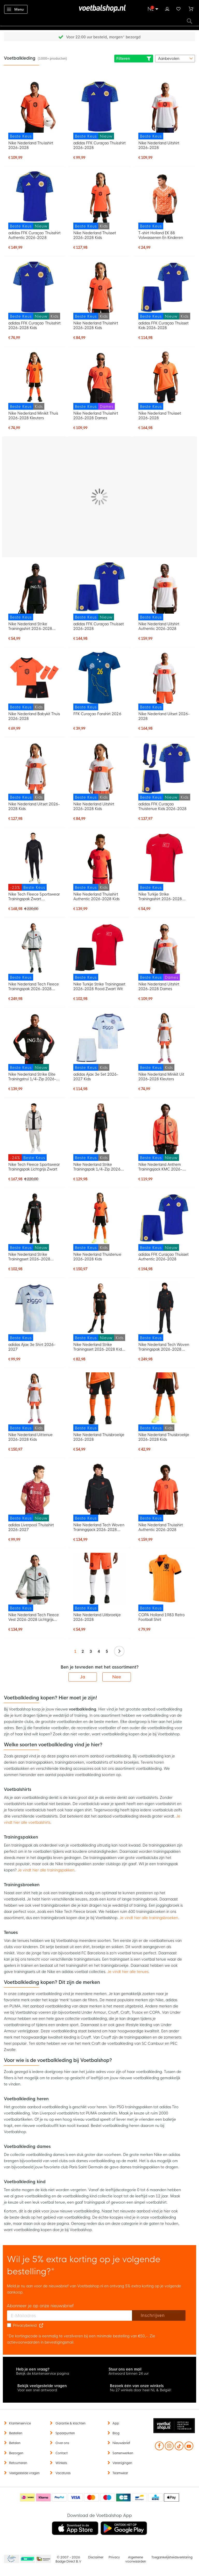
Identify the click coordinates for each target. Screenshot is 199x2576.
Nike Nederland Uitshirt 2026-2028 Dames (158, 986)
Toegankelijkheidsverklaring (172, 2557)
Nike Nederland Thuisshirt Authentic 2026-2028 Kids (96, 896)
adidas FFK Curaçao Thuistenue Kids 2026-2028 (162, 806)
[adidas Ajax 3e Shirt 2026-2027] (34, 1311)
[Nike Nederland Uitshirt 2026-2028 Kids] (99, 771)
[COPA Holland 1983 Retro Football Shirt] (164, 1582)
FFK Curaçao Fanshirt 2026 (97, 714)
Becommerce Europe (11, 2559)
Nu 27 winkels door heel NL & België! (140, 2390)
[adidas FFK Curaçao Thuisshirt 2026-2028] (99, 110)
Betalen (14, 2443)
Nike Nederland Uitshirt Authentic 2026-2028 (158, 626)
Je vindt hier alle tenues (127, 1971)
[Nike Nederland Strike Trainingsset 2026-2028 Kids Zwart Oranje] (99, 1311)
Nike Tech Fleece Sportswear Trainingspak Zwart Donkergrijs (34, 896)
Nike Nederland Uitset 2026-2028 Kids (34, 806)
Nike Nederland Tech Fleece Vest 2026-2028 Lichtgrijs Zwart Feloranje (33, 1617)
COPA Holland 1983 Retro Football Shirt (161, 1617)
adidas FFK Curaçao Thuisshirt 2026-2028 (99, 145)
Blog (115, 2433)
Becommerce (27, 2559)
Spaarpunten (65, 2433)
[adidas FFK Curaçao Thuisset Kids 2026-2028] (164, 290)
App (115, 2423)
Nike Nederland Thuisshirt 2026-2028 (30, 145)
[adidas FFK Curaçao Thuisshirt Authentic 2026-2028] (34, 200)
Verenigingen (122, 2463)
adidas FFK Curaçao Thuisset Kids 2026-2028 (163, 325)
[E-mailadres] (69, 2315)
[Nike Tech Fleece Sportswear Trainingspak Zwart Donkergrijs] (34, 861)
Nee (116, 1677)
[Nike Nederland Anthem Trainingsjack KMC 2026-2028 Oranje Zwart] (164, 1131)
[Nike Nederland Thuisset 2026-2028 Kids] (99, 200)
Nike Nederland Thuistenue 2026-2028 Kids (97, 1256)
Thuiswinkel (43, 2559)
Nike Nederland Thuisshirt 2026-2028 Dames (95, 415)
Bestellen (15, 2433)
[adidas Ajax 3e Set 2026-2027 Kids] (99, 1041)
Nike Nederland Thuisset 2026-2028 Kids (94, 235)
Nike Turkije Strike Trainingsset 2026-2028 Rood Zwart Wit (99, 986)
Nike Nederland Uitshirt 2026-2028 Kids (93, 806)
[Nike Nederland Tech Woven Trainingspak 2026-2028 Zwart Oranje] (164, 1311)
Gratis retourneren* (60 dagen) (103, 37)
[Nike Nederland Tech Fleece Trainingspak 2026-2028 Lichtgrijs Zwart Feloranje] (34, 951)
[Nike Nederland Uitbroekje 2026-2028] (99, 1582)
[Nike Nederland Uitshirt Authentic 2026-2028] (164, 591)
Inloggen (167, 8)
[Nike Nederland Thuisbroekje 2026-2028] (99, 1401)
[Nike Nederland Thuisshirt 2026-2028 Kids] (99, 290)
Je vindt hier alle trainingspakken (46, 1870)
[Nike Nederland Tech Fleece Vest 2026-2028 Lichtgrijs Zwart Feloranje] (34, 1582)
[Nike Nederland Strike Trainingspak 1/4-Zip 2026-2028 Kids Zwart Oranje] (99, 1131)
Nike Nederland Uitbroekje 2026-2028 (97, 1617)
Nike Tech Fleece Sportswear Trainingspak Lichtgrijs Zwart (34, 1167)
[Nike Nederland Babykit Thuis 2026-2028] (34, 681)
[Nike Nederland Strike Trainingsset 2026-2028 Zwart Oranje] (34, 1221)
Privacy (114, 2557)
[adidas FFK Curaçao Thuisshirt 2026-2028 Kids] (34, 290)
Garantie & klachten (70, 2423)
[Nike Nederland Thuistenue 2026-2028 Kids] (99, 1221)
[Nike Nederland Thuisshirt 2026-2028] (34, 110)
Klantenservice (20, 2423)
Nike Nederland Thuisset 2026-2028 (159, 415)
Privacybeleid (25, 2325)
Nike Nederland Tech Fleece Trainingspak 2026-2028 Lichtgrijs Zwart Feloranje (33, 986)
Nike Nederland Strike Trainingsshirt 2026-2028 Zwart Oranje (30, 626)
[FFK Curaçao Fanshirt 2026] (99, 681)
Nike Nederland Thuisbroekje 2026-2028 (98, 1437)
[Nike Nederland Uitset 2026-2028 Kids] (34, 771)
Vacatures (62, 2473)
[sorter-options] (175, 58)
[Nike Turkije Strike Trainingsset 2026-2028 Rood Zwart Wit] (99, 951)
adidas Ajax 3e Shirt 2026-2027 (31, 1347)
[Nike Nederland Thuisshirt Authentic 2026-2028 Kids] (99, 861)
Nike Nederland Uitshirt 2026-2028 (158, 145)
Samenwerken (122, 2453)
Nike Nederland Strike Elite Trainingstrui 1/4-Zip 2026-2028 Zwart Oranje (32, 1076)
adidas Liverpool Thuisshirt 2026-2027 (31, 1527)
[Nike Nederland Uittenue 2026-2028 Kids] (34, 1401)
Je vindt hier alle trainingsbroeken (148, 1917)
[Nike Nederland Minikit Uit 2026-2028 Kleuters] (164, 1041)
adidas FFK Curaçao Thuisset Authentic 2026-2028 (163, 1256)
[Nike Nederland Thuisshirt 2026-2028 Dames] (99, 380)
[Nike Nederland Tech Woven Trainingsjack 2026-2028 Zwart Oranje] (99, 1492)
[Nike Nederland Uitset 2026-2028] (164, 681)
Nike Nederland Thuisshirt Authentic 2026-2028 (160, 1527)
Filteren (133, 58)
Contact (61, 2453)
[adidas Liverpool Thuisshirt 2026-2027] (34, 1492)
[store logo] (99, 9)
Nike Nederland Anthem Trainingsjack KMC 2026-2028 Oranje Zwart (160, 1167)
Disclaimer (95, 2557)
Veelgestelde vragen (24, 2473)
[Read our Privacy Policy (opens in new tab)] (41, 2325)
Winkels (61, 2463)
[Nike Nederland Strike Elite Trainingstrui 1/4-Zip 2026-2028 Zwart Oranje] (34, 1041)
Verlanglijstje (178, 8)
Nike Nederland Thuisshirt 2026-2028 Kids (95, 325)
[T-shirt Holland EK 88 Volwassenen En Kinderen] (164, 200)
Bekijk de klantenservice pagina (42, 2373)
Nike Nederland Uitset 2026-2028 (164, 716)
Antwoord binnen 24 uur (129, 2373)
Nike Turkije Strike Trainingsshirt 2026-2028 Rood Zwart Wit (160, 896)
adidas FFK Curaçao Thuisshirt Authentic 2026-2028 (34, 235)
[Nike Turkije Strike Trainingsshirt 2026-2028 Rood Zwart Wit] (164, 861)
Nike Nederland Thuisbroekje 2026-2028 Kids (163, 1437)
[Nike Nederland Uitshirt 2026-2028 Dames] (164, 951)
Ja (82, 1677)
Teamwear (120, 2473)
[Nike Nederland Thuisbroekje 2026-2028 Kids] (164, 1401)
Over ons (62, 2443)
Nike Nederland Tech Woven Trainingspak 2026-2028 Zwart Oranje (163, 1347)
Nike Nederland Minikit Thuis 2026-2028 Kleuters (33, 415)
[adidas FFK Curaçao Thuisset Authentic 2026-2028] (164, 1221)
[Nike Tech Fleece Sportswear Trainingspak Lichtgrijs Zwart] (34, 1131)
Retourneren (18, 2463)
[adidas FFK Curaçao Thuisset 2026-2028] (99, 591)
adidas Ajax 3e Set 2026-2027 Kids (95, 1076)
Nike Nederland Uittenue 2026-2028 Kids (30, 1437)
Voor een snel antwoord (37, 2390)
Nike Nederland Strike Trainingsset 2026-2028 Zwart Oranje (29, 1256)
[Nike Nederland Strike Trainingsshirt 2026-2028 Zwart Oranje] (34, 591)
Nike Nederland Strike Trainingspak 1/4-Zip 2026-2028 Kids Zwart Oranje (97, 1167)
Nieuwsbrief (121, 2443)
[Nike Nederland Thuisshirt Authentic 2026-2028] (164, 1492)
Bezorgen (16, 2453)
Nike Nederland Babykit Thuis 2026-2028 (34, 716)
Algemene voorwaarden (135, 2559)
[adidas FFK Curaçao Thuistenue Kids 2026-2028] (164, 771)
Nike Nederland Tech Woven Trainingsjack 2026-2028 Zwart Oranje (98, 1527)
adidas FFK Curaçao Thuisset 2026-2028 (98, 626)
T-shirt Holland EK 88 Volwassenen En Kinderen (160, 235)
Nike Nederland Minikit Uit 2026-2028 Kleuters (161, 1076)
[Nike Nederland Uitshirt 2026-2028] (164, 110)
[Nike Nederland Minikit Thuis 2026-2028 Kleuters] (34, 380)
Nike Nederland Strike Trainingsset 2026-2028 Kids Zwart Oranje (98, 1347)
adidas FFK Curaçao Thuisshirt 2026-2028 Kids (34, 325)
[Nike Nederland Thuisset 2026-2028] (164, 380)
